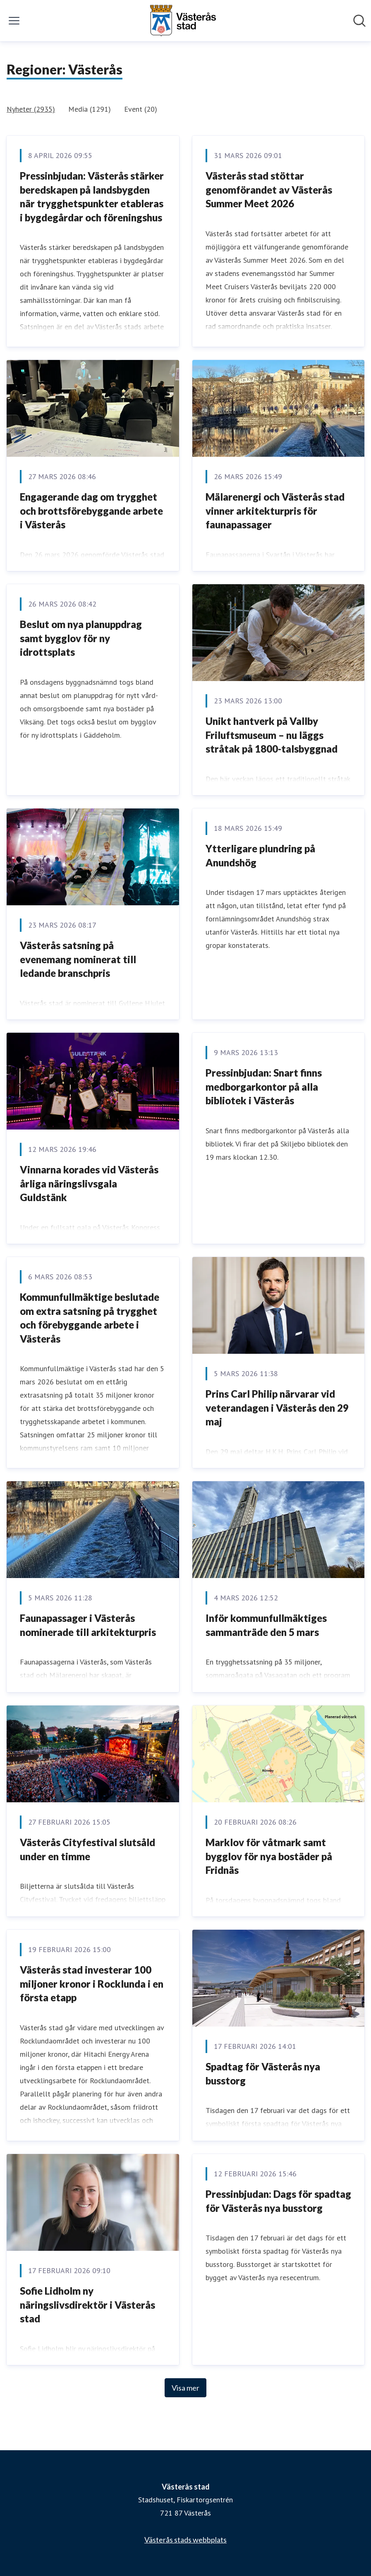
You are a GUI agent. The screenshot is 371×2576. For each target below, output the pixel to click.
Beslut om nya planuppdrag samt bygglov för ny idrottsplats (81, 638)
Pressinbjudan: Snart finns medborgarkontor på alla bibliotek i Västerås (264, 1086)
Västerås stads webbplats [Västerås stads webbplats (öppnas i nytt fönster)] (185, 2539)
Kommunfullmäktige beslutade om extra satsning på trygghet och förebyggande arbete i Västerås (89, 1318)
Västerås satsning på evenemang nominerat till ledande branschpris (78, 959)
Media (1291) (89, 109)
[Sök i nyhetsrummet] (359, 20)
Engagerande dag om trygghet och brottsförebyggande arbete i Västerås (91, 510)
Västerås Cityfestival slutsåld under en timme (87, 1849)
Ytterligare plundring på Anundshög (260, 855)
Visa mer (185, 2387)
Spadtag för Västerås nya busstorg (263, 2073)
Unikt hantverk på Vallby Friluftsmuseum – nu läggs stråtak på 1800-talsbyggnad (271, 735)
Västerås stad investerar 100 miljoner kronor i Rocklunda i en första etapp (91, 1983)
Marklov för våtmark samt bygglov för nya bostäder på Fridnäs (269, 1856)
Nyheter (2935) (31, 109)
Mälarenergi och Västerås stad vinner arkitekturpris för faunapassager (275, 510)
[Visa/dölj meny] (14, 21)
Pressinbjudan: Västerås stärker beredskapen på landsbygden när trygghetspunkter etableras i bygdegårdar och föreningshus (92, 196)
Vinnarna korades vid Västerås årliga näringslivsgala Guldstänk (89, 1183)
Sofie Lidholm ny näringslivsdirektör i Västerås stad (87, 2304)
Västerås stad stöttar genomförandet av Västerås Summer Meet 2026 (269, 189)
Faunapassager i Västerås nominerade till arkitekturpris (88, 1625)
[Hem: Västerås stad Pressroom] (182, 20)
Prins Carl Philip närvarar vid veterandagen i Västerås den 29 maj (277, 1407)
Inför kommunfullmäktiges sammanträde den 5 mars (266, 1625)
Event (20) (140, 109)
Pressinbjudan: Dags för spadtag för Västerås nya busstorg (278, 2201)
